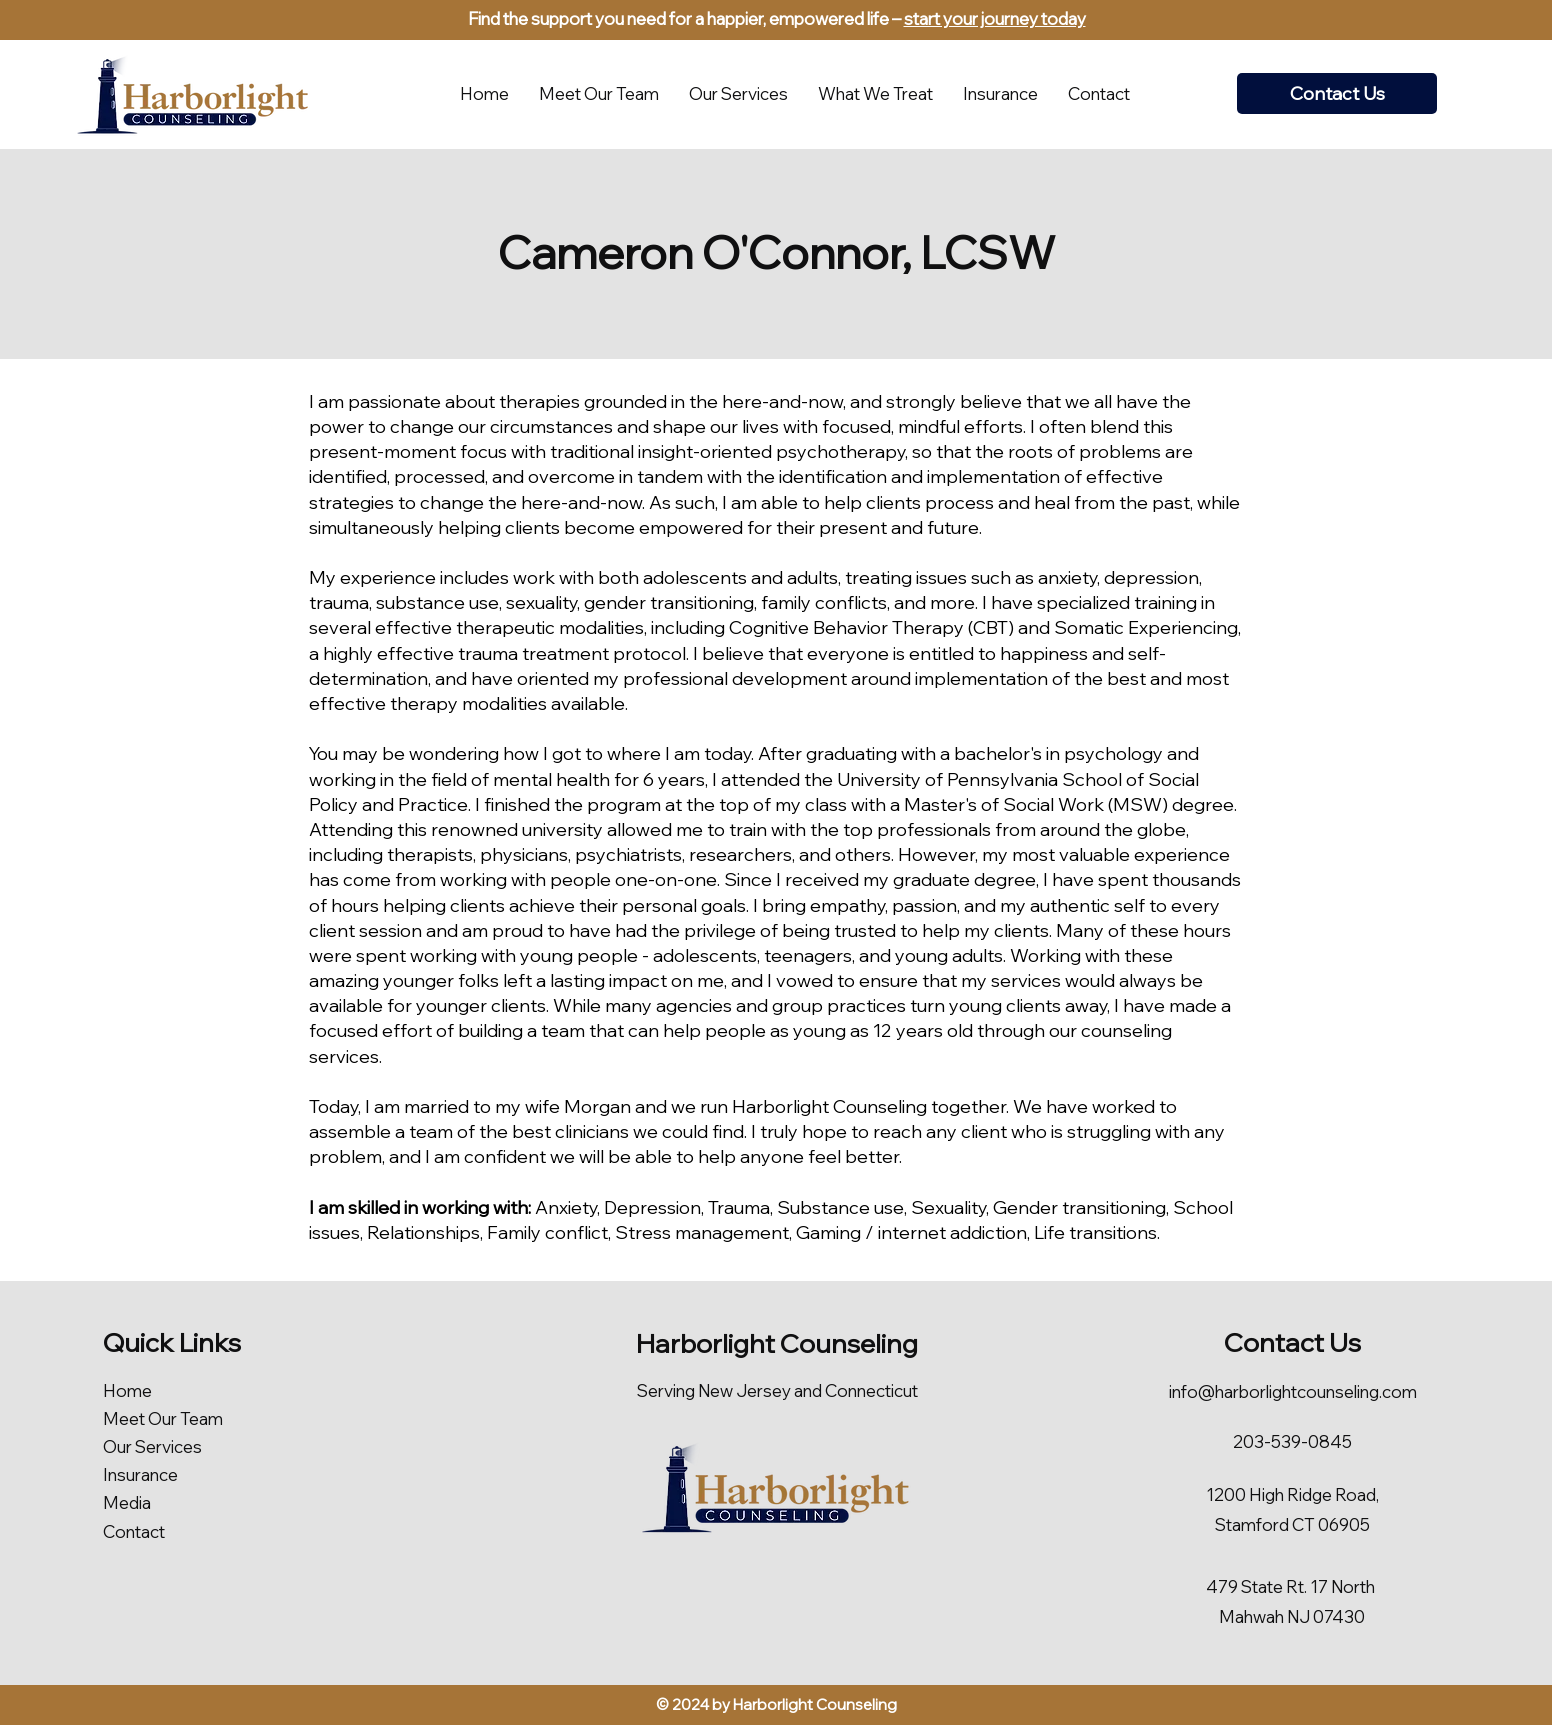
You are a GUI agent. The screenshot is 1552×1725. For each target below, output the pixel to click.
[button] (875, 93)
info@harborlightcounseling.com (1293, 1391)
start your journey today (995, 18)
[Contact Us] (1337, 93)
